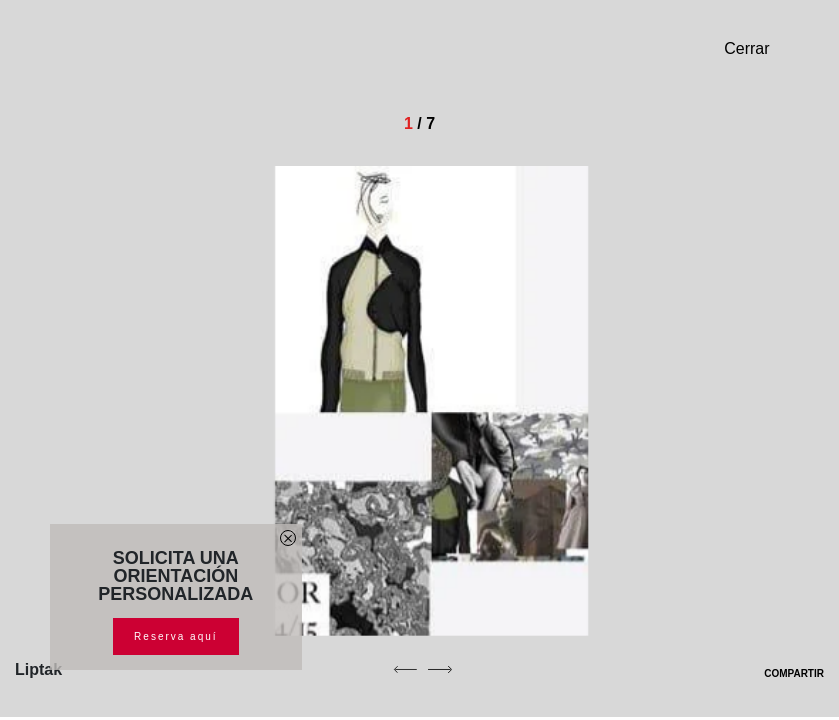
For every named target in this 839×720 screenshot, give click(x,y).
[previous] (405, 669)
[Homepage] (155, 56)
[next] (440, 669)
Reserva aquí (175, 636)
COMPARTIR (781, 673)
